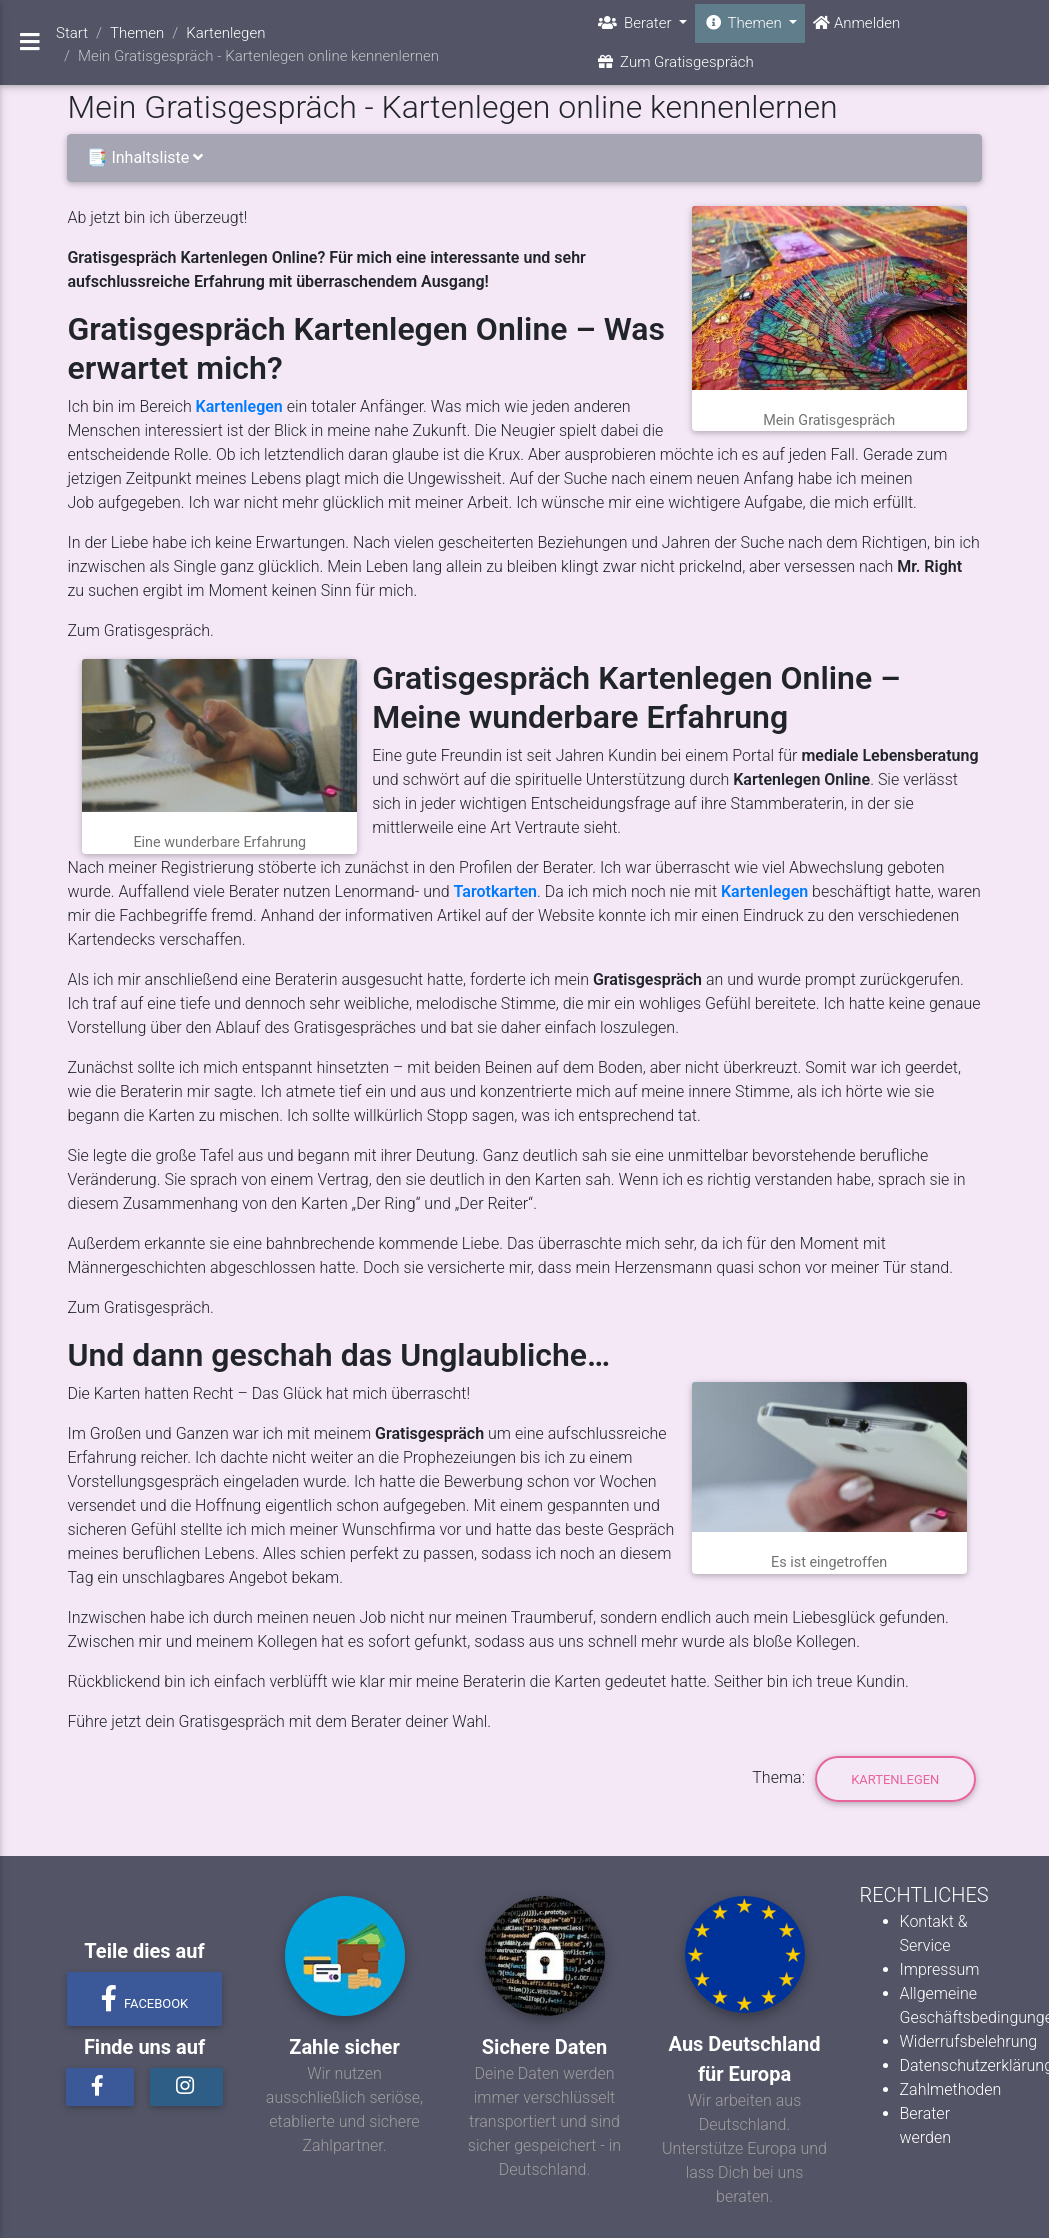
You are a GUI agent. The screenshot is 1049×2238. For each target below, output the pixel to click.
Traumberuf (552, 1617)
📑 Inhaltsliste (149, 157)
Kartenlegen (239, 406)
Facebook (145, 1999)
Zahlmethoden (951, 2089)
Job (80, 502)
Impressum (940, 1969)
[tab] (524, 158)
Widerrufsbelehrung (969, 2041)
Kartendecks (111, 939)
